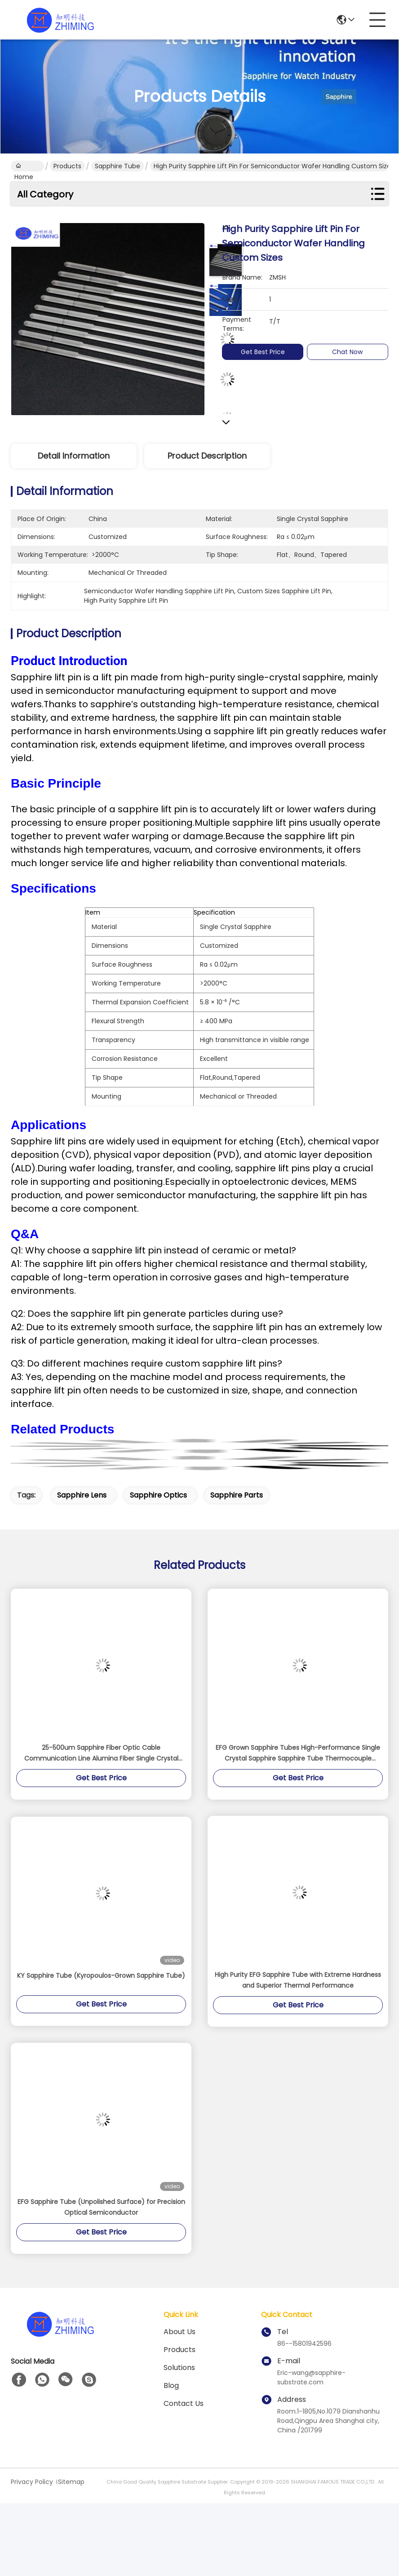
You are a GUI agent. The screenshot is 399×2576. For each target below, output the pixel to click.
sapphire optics (158, 1495)
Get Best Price (269, 352)
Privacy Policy (32, 2481)
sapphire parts (236, 1495)
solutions (179, 2367)
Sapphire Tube (117, 166)
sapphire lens (81, 1495)
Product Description (207, 455)
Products (67, 166)
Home (23, 166)
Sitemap (71, 2481)
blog (171, 2385)
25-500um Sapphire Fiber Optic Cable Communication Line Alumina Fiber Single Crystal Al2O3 (101, 1753)
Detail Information (74, 455)
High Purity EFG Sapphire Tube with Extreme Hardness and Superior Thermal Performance (298, 1980)
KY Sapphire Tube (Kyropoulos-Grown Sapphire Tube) (101, 1975)
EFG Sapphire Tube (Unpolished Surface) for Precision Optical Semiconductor (101, 2207)
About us (179, 2331)
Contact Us (184, 2403)
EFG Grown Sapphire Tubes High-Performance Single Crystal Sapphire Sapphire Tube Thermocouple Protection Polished (298, 1753)
